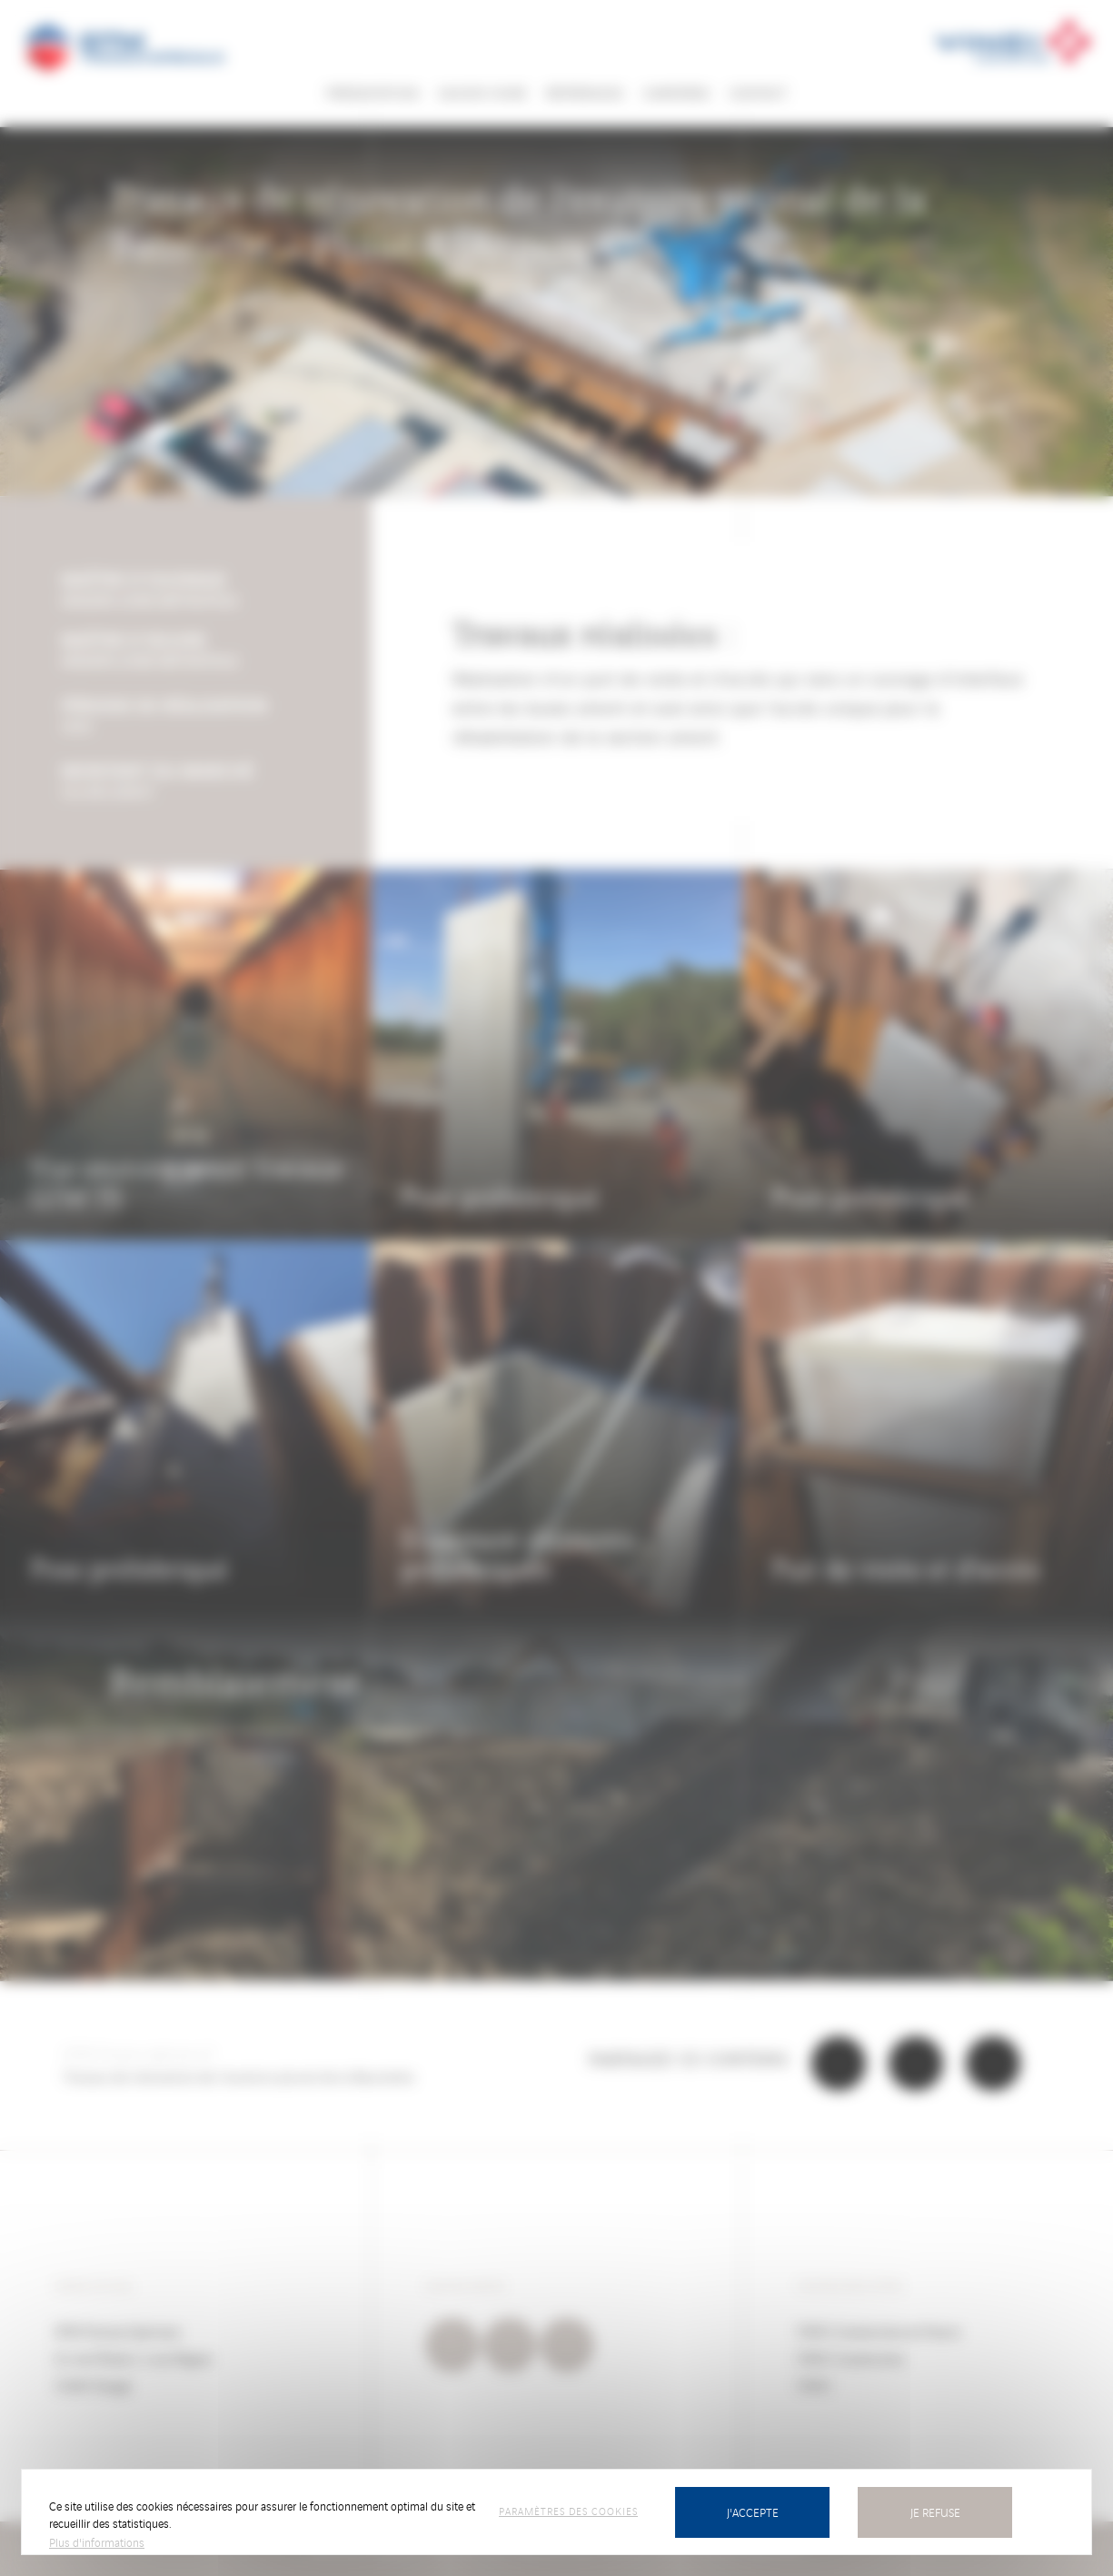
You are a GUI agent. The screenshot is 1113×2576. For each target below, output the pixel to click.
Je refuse (935, 2512)
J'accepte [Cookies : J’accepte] (753, 2512)
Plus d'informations (96, 2542)
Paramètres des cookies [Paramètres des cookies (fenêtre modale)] (568, 2510)
